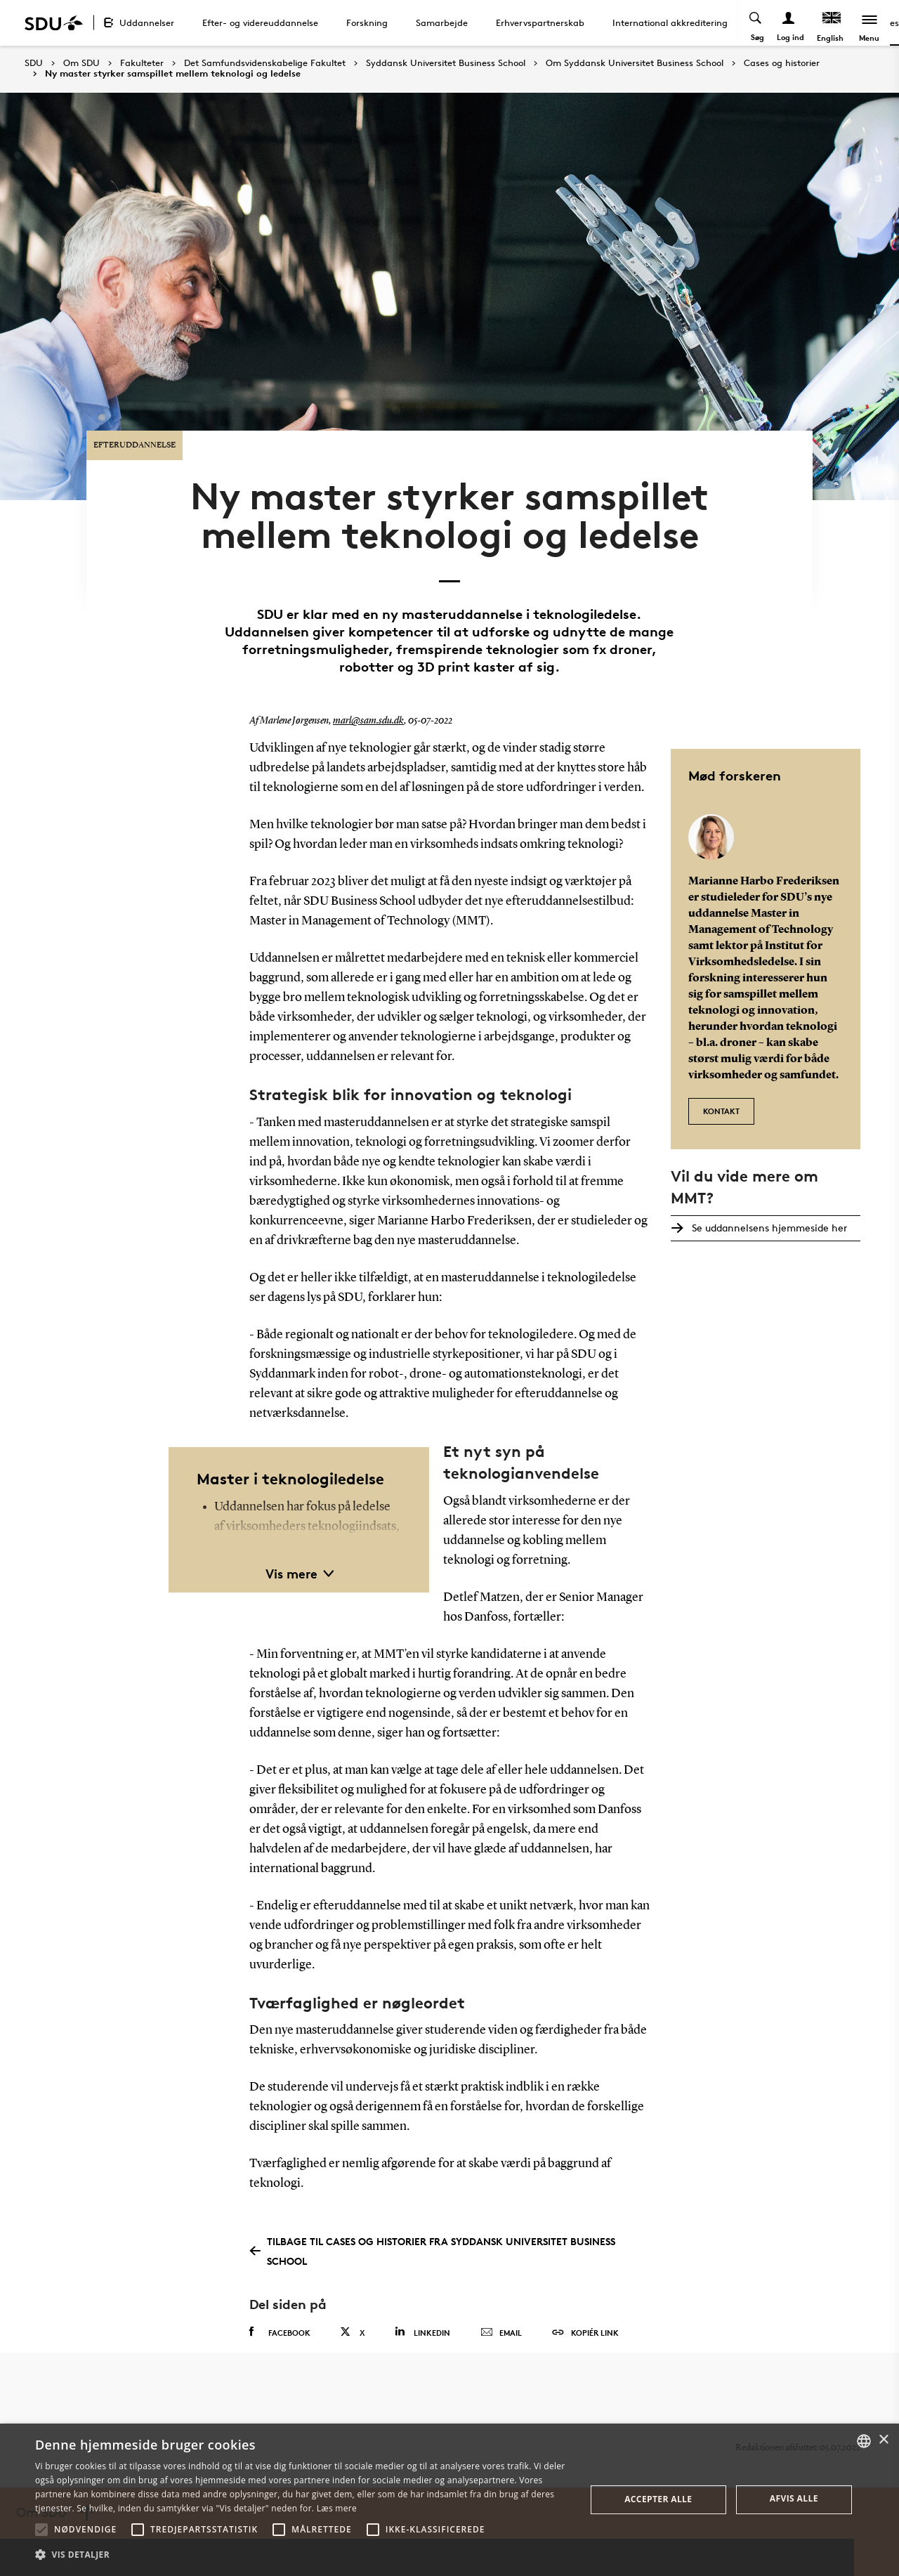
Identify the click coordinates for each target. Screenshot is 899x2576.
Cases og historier (782, 63)
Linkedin (422, 2316)
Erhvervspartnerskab (540, 22)
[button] (41, 2530)
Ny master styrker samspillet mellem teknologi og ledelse (173, 74)
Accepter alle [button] (658, 2499)
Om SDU (81, 63)
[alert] (449, 2500)
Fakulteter (142, 63)
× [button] (883, 2440)
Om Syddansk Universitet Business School (634, 63)
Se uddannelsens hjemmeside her (767, 1211)
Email (501, 2317)
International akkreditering (670, 22)
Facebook (279, 2316)
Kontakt (721, 1092)
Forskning (367, 22)
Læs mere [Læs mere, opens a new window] (337, 2508)
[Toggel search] (755, 23)
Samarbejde (442, 22)
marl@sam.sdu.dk (368, 707)
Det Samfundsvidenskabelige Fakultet (265, 63)
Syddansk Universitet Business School (445, 63)
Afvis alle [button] (794, 2498)
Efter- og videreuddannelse (260, 22)
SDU (34, 62)
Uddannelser (146, 22)
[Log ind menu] (788, 23)
